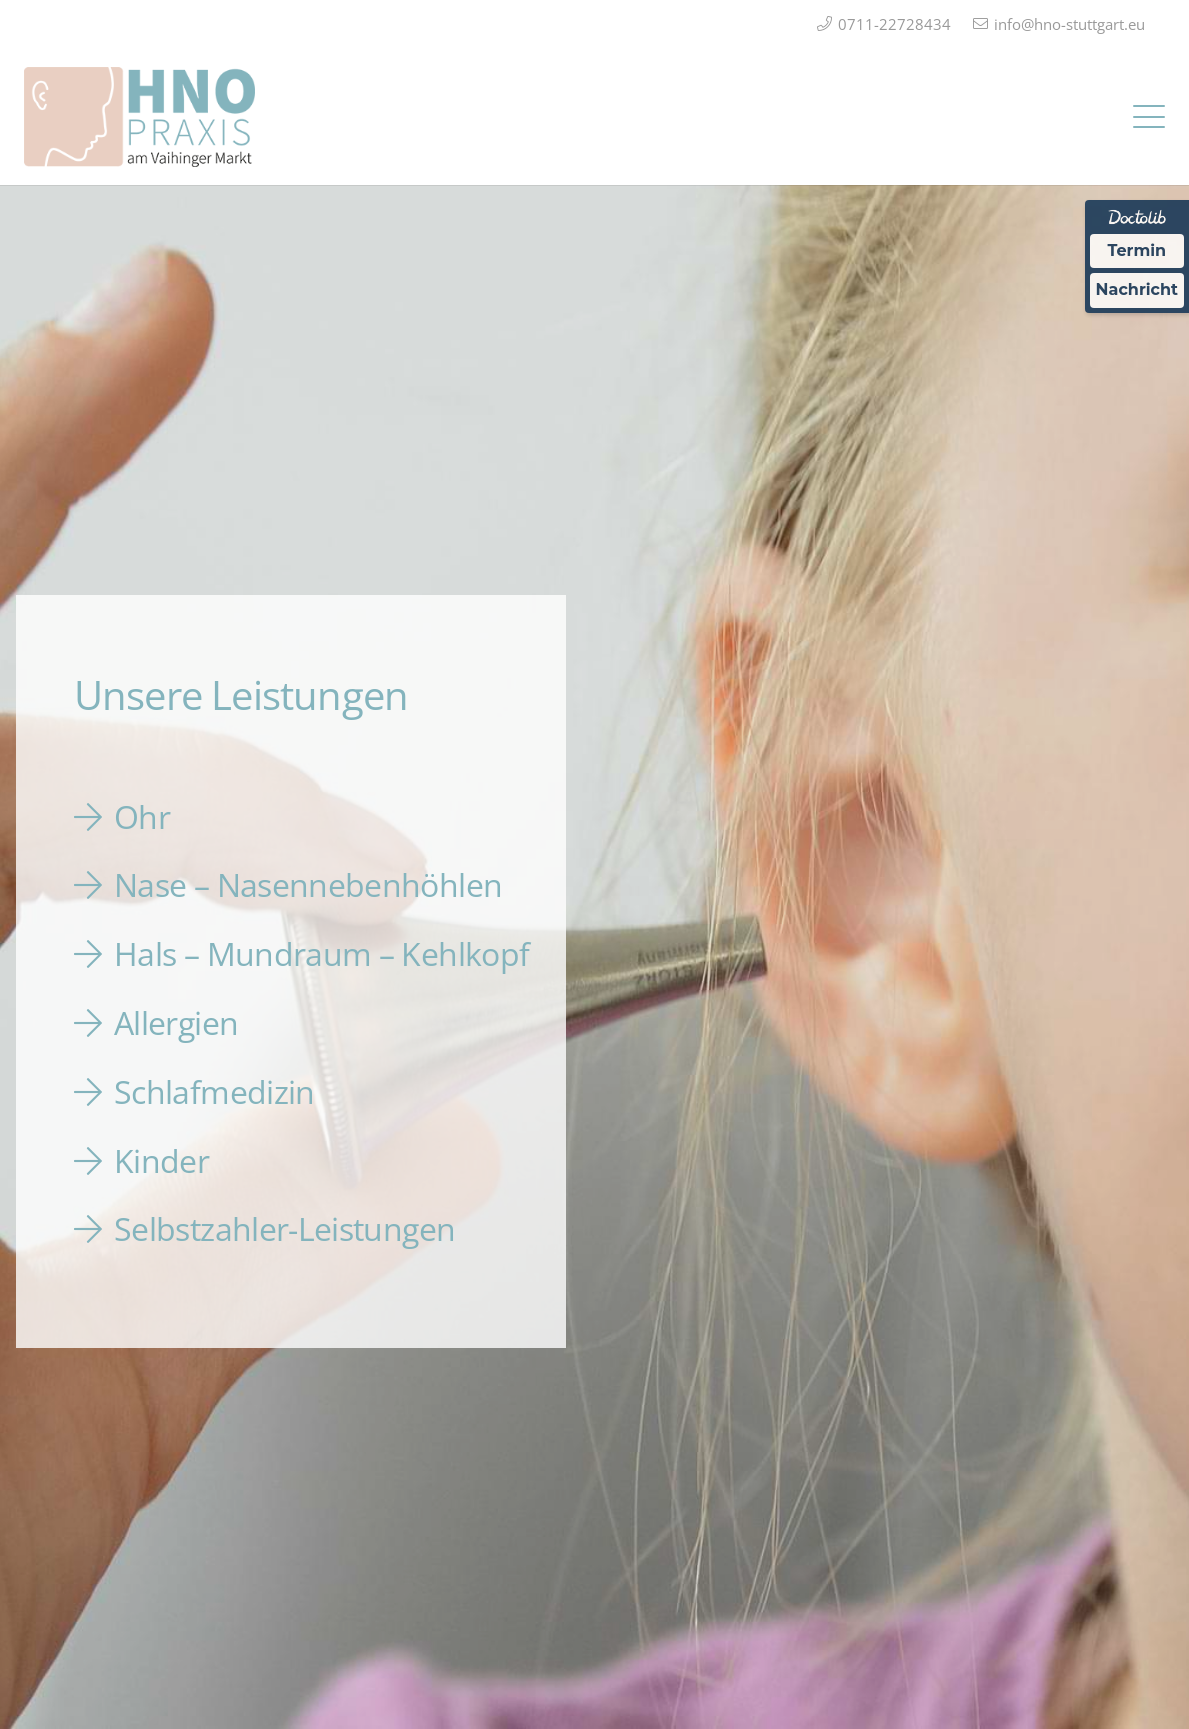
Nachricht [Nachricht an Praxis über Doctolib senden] (1137, 289)
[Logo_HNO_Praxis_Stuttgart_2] (139, 117)
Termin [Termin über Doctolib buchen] (1137, 250)
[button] (1149, 117)
